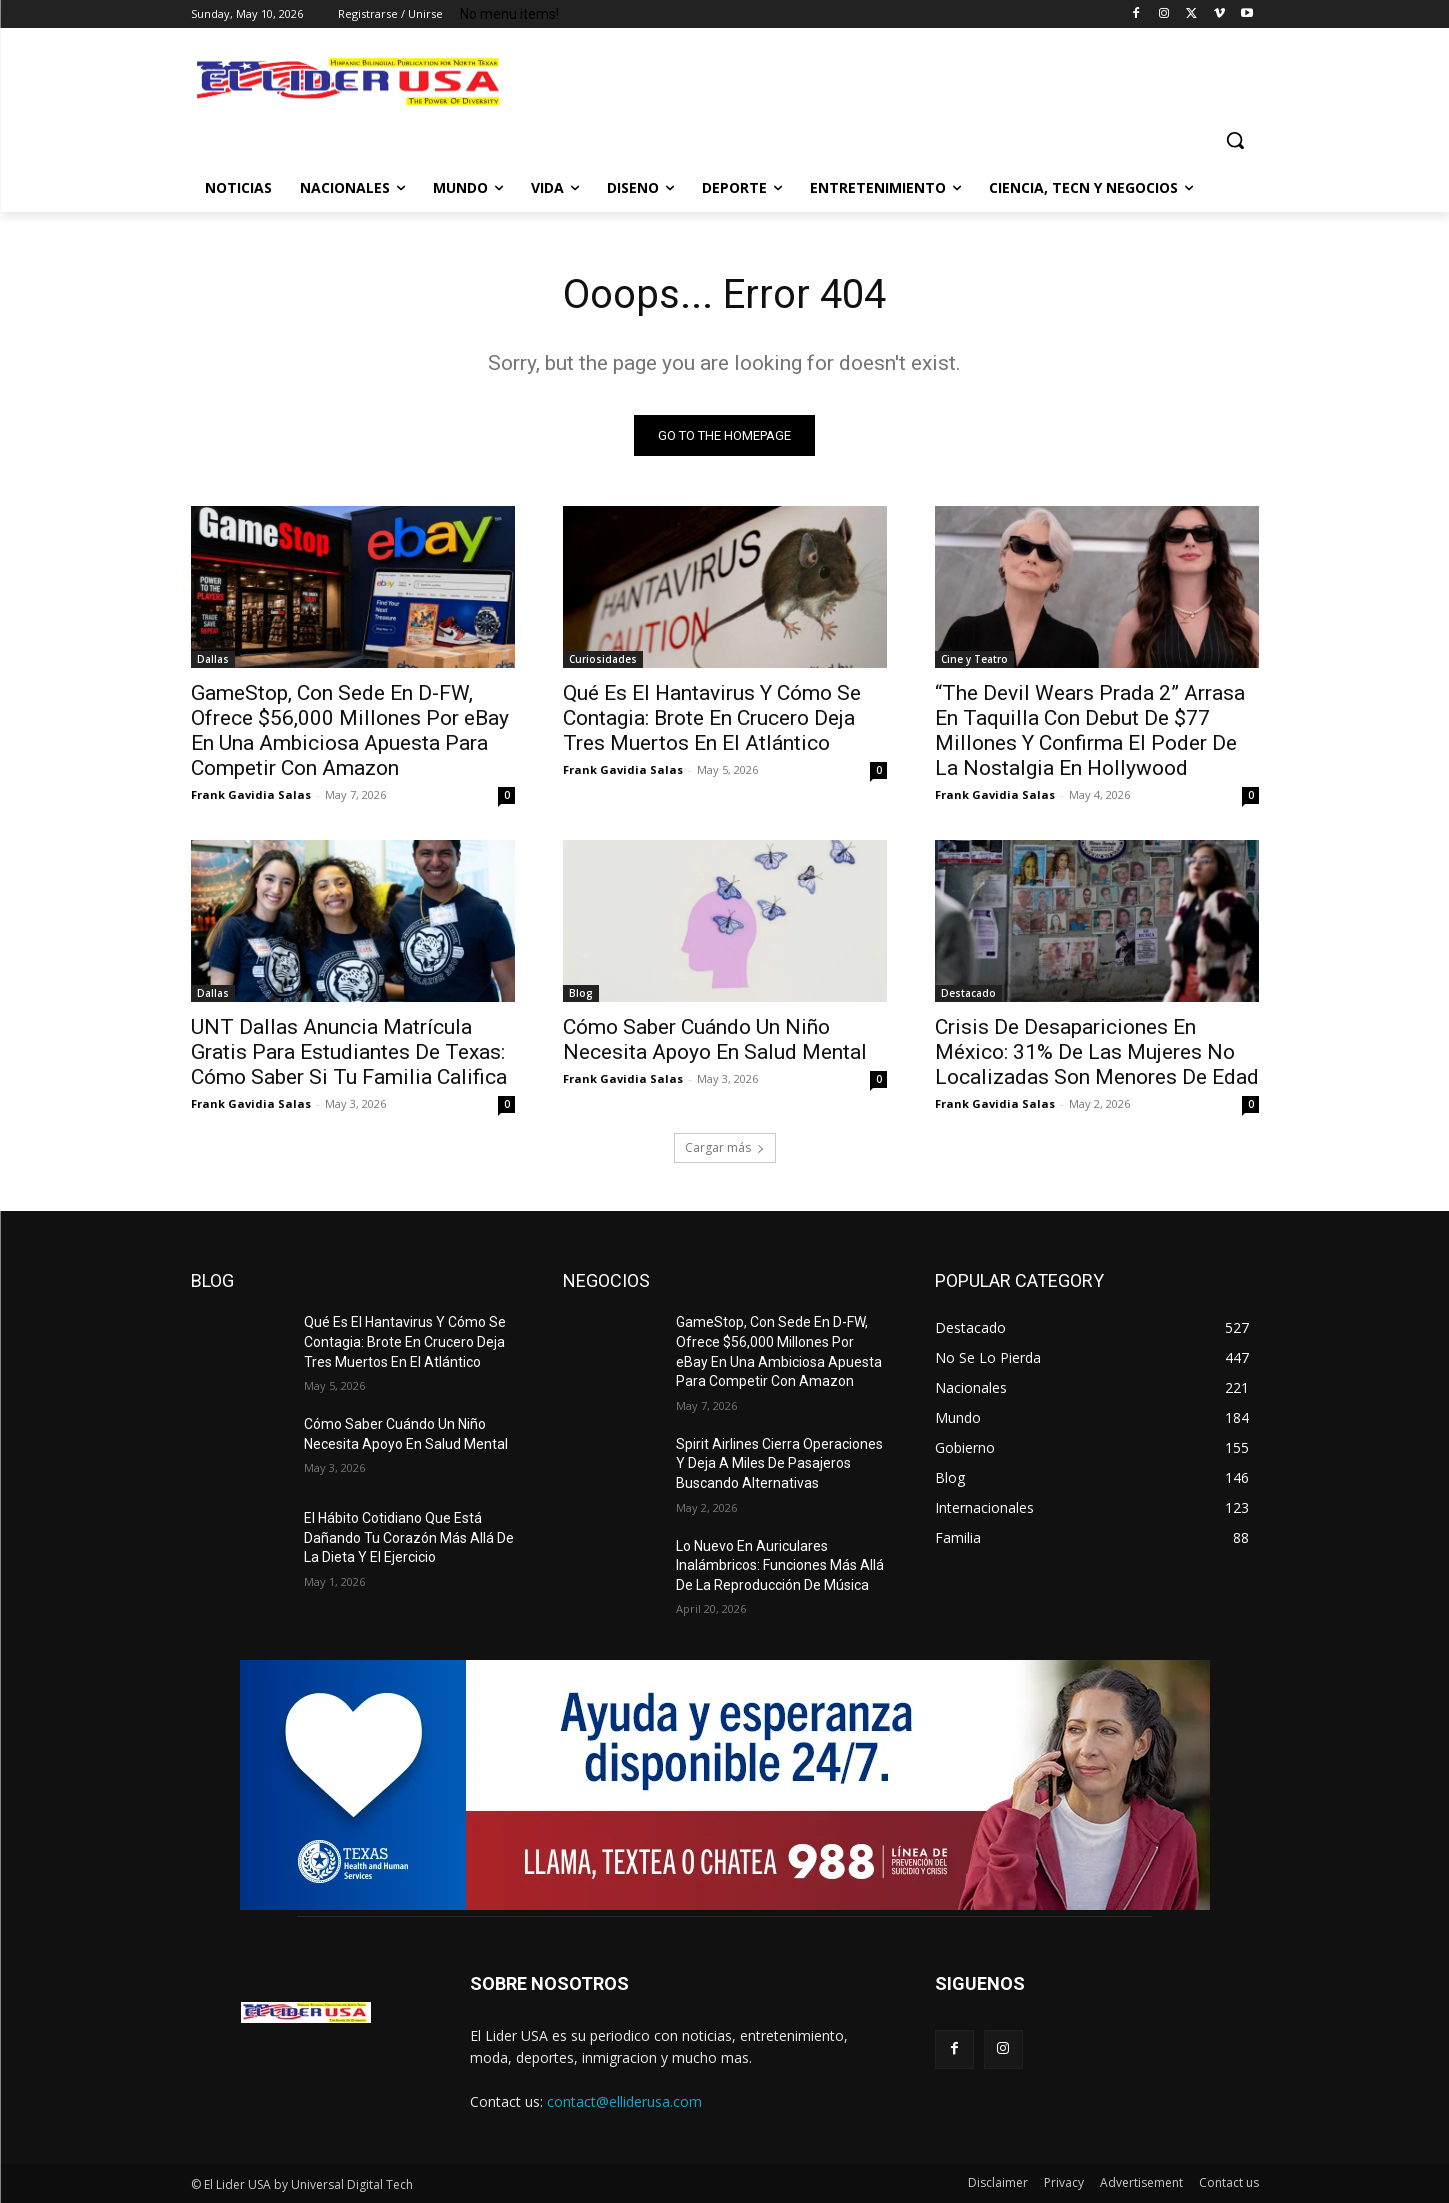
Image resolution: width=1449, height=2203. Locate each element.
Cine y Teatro (974, 659)
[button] (1235, 140)
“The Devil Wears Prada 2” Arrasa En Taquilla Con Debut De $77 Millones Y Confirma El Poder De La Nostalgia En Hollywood (1090, 730)
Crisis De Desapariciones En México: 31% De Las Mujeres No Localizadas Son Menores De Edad (1097, 1052)
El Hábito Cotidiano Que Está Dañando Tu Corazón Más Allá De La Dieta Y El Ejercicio (409, 1537)
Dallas (213, 659)
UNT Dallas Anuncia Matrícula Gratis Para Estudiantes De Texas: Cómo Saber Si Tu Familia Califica (349, 1052)
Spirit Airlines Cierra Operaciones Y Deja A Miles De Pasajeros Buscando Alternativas (779, 1463)
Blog (581, 993)
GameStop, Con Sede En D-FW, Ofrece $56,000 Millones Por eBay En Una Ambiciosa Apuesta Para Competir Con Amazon (350, 730)
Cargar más (725, 1147)
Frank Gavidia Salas (251, 794)
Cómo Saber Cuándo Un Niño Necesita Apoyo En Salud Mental (715, 1039)
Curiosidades (603, 659)
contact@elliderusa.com (624, 2101)
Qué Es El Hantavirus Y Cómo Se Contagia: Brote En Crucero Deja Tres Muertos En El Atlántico (712, 718)
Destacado (968, 993)
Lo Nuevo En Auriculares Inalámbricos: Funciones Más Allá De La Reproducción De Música (780, 1565)
